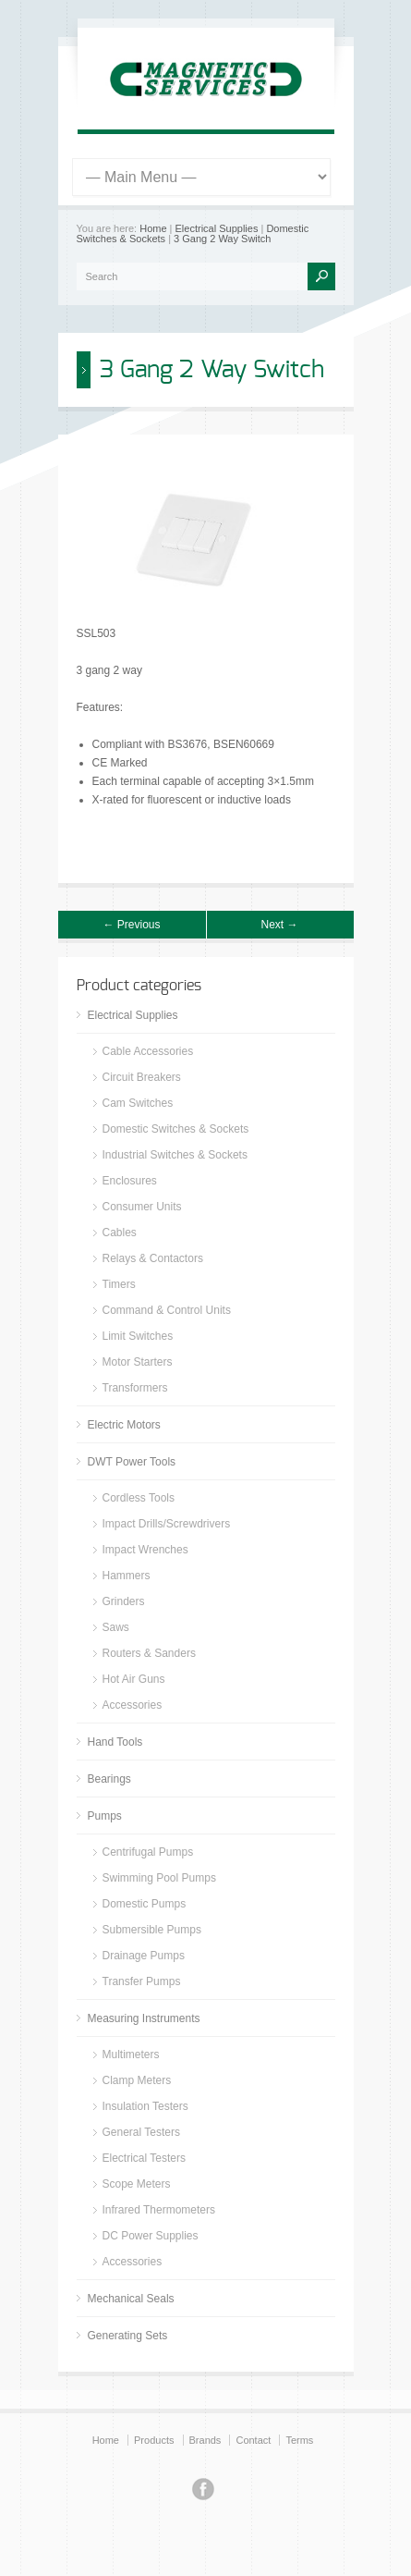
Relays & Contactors (153, 1258)
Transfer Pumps (142, 1981)
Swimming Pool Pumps (159, 1877)
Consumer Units (142, 1206)
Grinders (124, 1601)
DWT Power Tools (132, 1461)
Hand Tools (115, 1742)
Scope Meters (137, 2183)
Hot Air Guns (134, 1679)
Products (154, 2440)
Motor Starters (138, 1361)
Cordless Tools (139, 1497)
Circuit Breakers (142, 1077)
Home (152, 228)
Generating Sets (128, 2335)
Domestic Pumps (145, 1903)
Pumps (105, 1815)
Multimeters (131, 2054)
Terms (299, 2440)
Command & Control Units (167, 1310)
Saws (116, 1627)
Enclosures (130, 1180)
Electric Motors (124, 1424)
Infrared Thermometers (159, 2209)
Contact (253, 2440)
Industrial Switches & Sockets (175, 1154)
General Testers (142, 2132)
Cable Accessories (148, 1051)
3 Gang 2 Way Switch (222, 238)
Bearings (109, 1779)
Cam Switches (138, 1103)
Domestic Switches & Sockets (176, 1128)
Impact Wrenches (145, 1549)
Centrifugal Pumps (148, 1852)
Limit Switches (138, 1336)
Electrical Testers (144, 2158)
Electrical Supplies (217, 228)
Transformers (135, 1387)
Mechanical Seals (131, 2298)
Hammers (127, 1575)
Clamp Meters (137, 2080)
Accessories (133, 1705)
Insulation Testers (145, 2106)
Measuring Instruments (144, 2018)
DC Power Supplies (151, 2235)
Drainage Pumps (144, 1955)
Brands (205, 2440)
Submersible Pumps (152, 1929)
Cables (120, 1232)
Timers (119, 1284)
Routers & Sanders (149, 1653)
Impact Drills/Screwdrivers (167, 1523)
